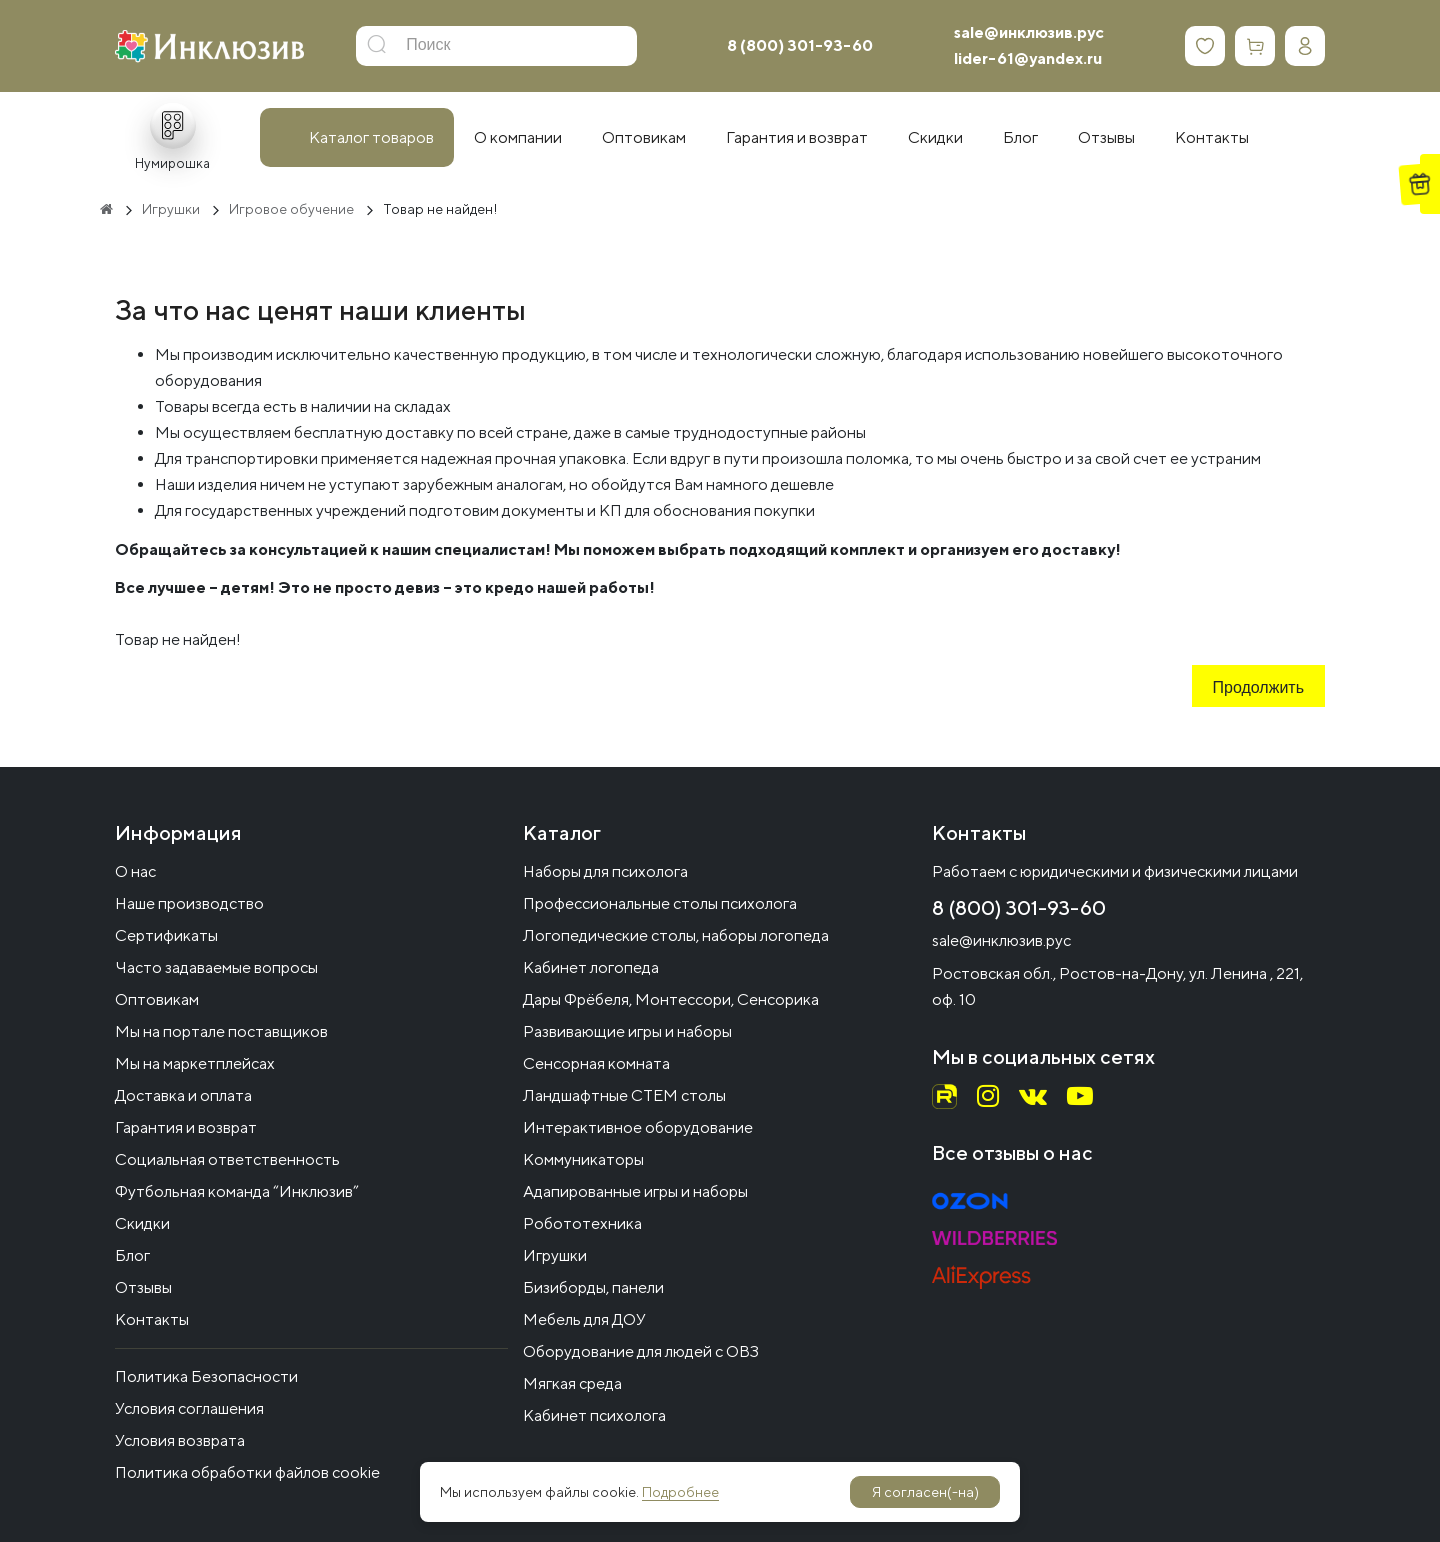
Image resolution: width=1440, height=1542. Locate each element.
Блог (132, 1255)
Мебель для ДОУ (584, 1319)
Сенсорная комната (596, 1063)
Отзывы (143, 1287)
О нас (135, 871)
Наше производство (189, 903)
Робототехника (582, 1223)
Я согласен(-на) (925, 1492)
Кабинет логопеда (591, 967)
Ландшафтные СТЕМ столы (624, 1095)
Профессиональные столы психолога (660, 903)
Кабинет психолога (594, 1415)
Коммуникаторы (583, 1159)
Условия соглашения (189, 1408)
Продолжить (1258, 689)
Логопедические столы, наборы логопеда (676, 935)
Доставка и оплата (183, 1095)
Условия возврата (180, 1440)
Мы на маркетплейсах (195, 1063)
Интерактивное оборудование (638, 1127)
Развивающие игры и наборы (627, 1031)
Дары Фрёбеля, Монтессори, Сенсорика (671, 999)
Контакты (152, 1319)
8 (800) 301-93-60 (800, 45)
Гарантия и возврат (186, 1127)
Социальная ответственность (227, 1159)
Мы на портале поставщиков (221, 1031)
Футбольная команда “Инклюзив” (237, 1191)
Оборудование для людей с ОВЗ (641, 1351)
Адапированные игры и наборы (635, 1191)
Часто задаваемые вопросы (216, 967)
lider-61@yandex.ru (1028, 58)
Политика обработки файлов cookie (247, 1472)
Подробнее (680, 1492)
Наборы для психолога (605, 871)
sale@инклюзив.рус (1029, 32)
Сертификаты (166, 935)
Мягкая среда (572, 1383)
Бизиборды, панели (593, 1287)
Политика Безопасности (206, 1376)
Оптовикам (157, 999)
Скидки (142, 1223)
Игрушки (555, 1255)
